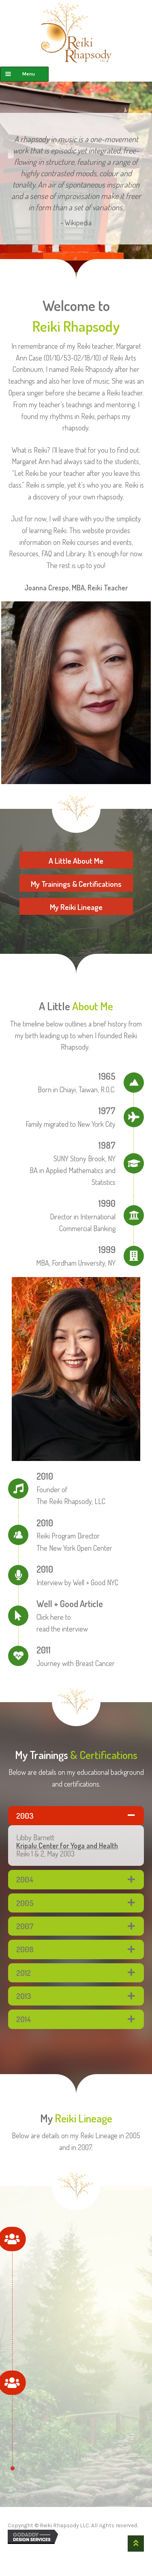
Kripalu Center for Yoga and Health (67, 1845)
